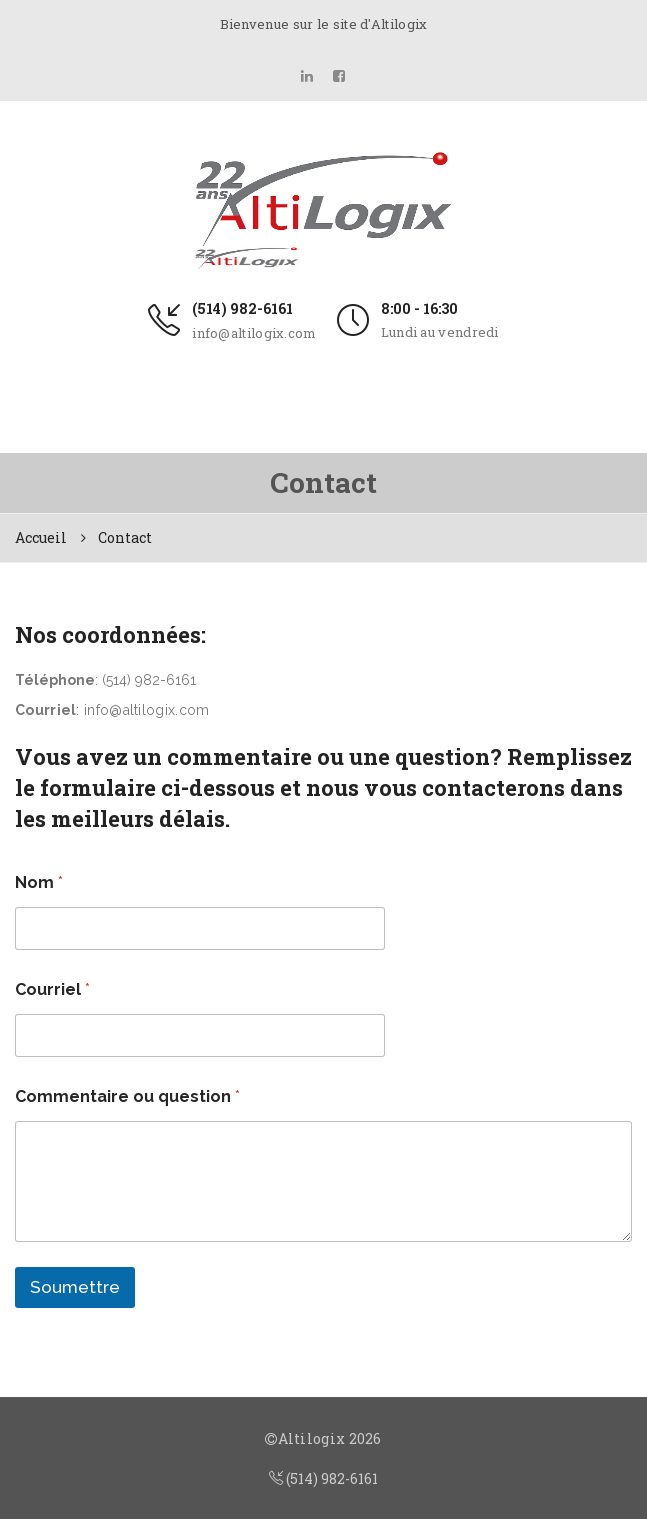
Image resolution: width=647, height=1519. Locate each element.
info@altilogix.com (254, 333)
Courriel (52, 989)
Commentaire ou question (127, 1096)
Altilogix (312, 1438)
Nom (39, 882)
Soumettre (75, 1287)
